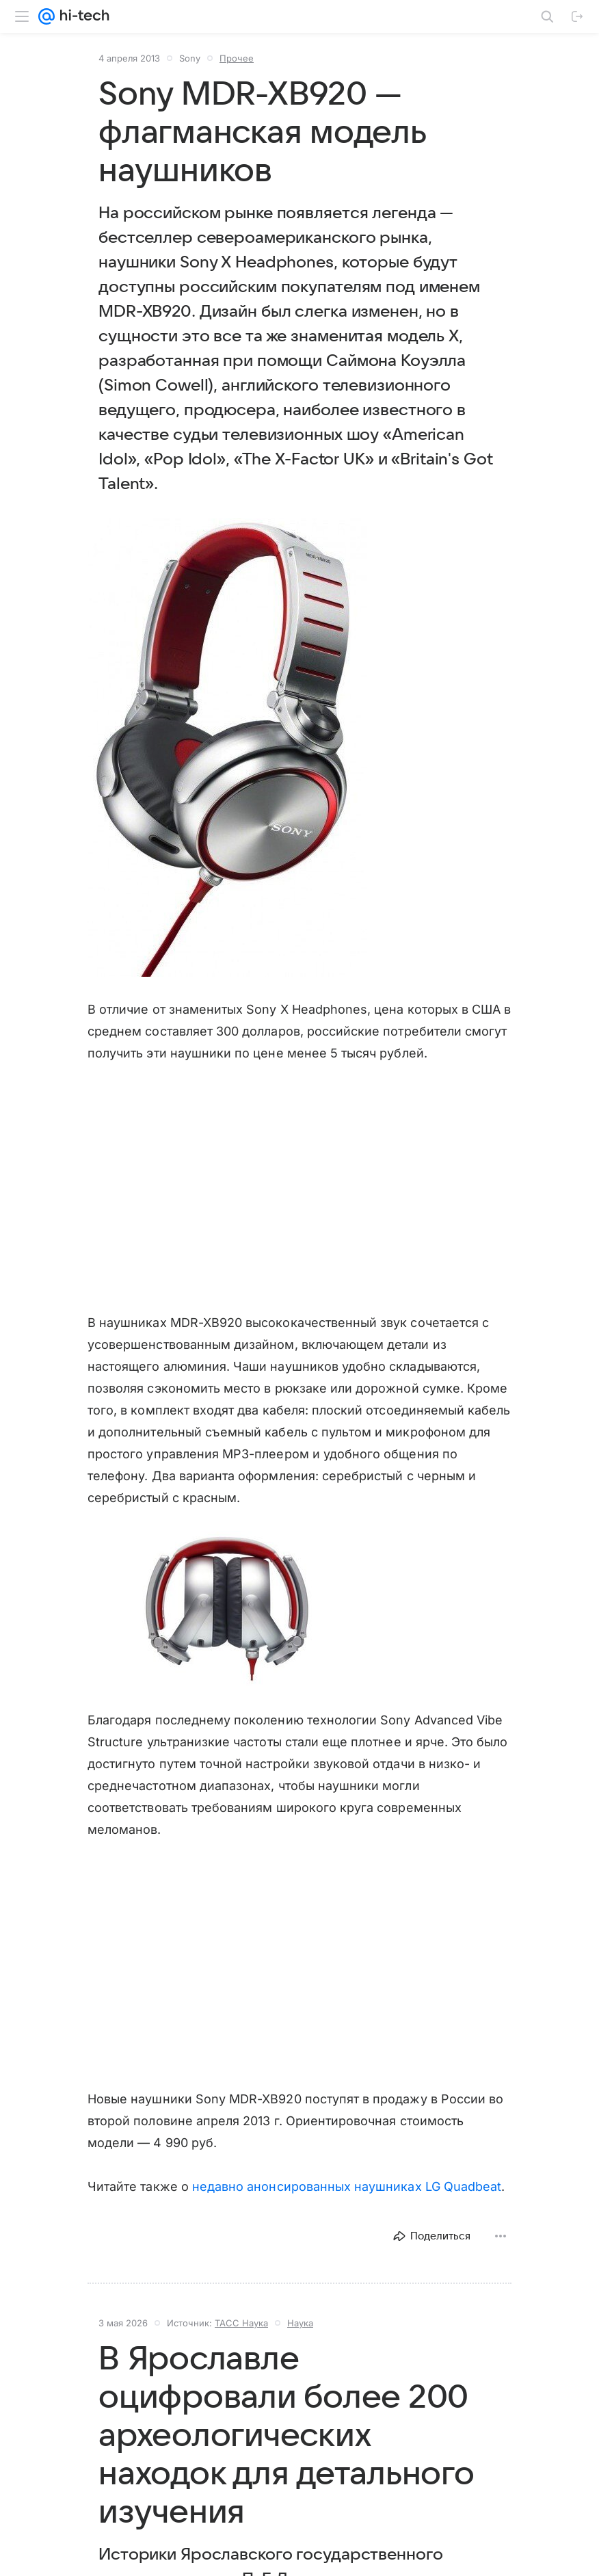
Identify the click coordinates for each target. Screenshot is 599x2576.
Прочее (236, 58)
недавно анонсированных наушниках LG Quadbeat (346, 2186)
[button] (227, 747)
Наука (300, 2322)
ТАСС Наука (241, 2322)
